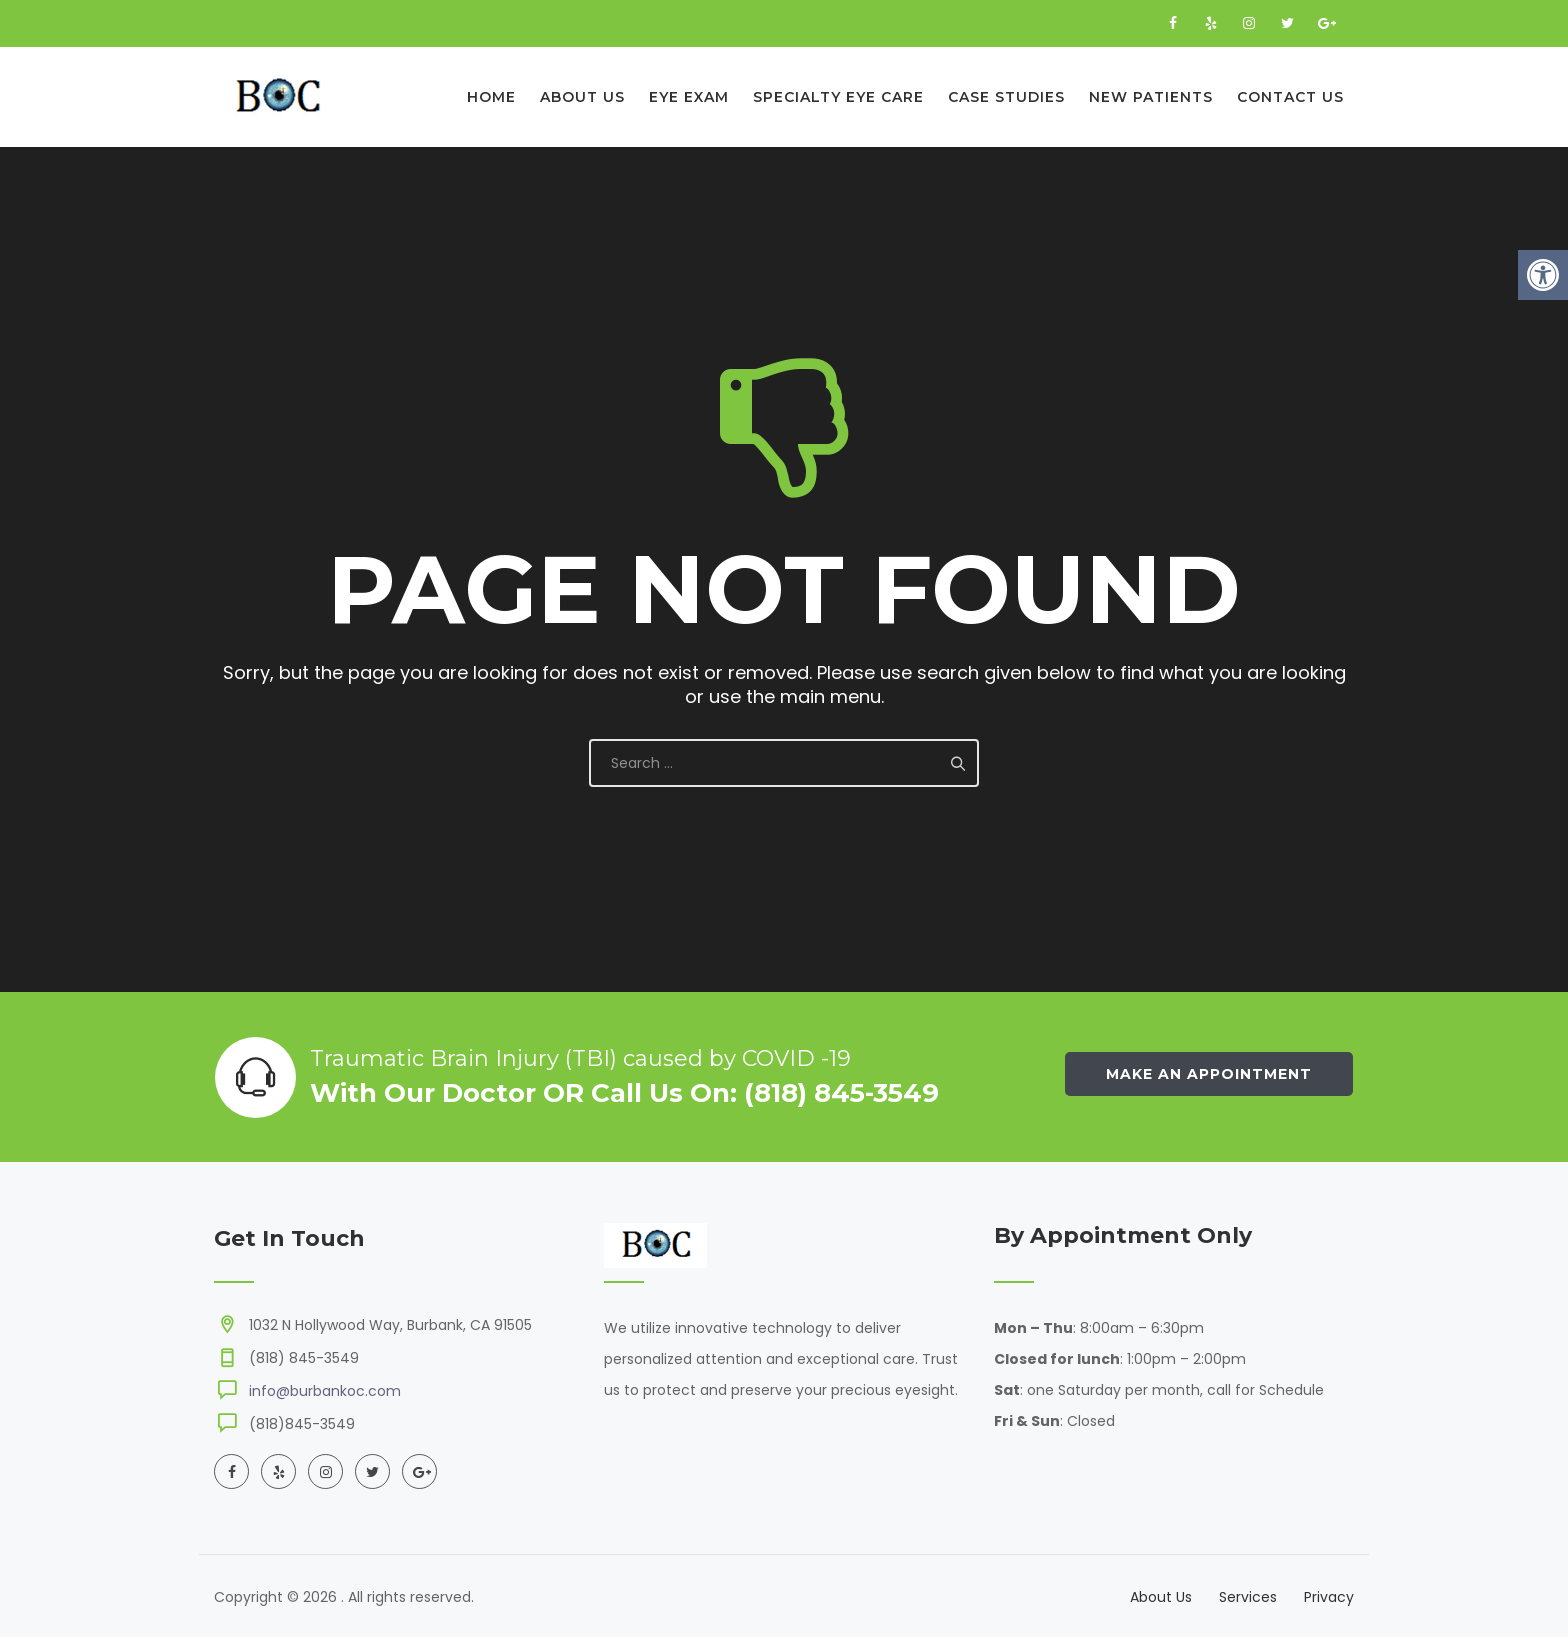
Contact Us (1290, 97)
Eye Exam (689, 97)
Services (1248, 1597)
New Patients (1151, 97)
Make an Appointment (1209, 1074)
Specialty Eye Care (838, 97)
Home (491, 97)
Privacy (1329, 1597)
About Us (582, 97)
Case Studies (1006, 97)
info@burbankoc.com (325, 1391)
